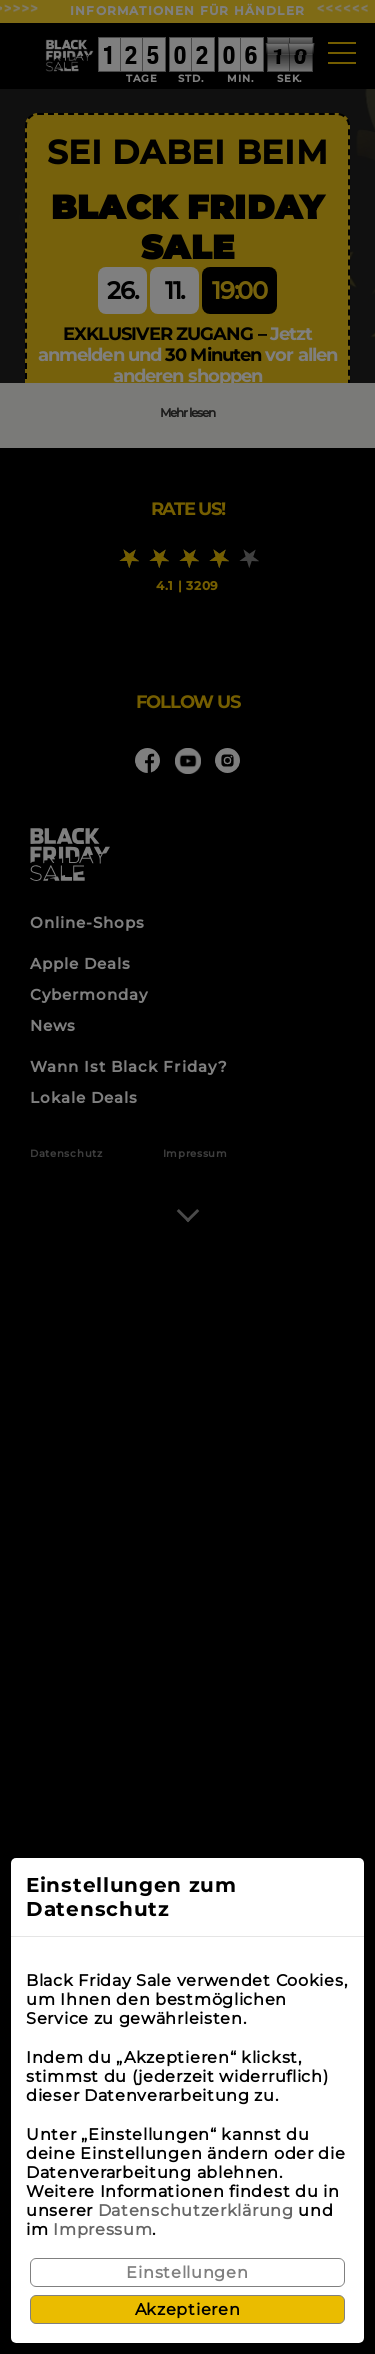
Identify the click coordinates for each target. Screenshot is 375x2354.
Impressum (102, 2229)
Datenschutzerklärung (196, 2210)
